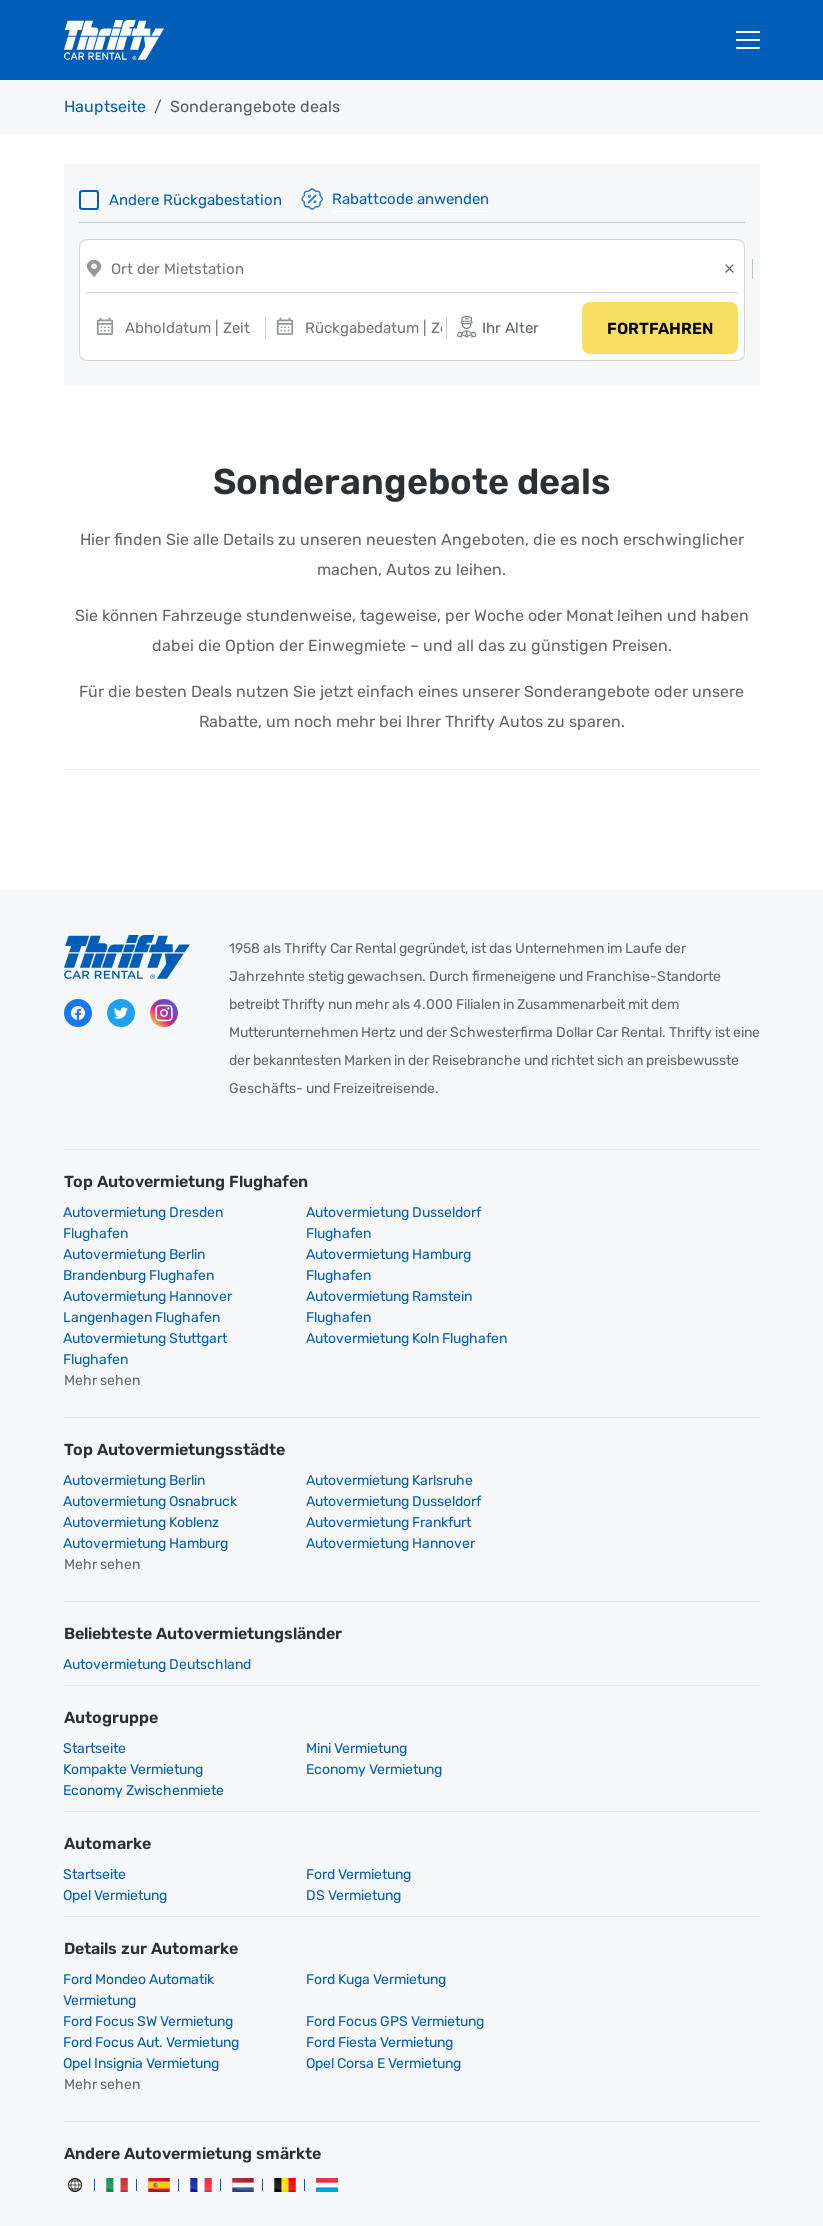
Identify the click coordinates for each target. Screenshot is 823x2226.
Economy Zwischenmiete (384, 1709)
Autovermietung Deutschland (158, 1604)
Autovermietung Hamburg (146, 1483)
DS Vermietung (111, 1814)
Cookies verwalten (396, 2197)
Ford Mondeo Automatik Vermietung (139, 1909)
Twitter (121, 1016)
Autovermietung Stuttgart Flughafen (146, 1310)
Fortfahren (659, 330)
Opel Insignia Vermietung (142, 1961)
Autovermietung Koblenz (382, 1462)
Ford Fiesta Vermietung (617, 1940)
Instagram (164, 1016)
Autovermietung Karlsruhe (387, 1441)
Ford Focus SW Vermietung (629, 1898)
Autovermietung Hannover (388, 1483)
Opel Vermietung (596, 1793)
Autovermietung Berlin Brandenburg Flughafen (619, 1226)
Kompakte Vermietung (614, 1688)
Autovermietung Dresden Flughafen (144, 1226)
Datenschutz (379, 2176)
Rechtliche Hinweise (506, 2176)
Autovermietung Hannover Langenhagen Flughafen (388, 1268)
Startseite (95, 1688)
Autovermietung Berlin (135, 1441)
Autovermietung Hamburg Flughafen (146, 1268)
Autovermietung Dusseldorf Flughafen (391, 1226)
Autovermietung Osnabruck (631, 1441)
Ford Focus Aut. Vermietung (392, 1940)
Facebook (78, 1016)
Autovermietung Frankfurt (626, 1462)
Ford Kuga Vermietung (374, 1898)
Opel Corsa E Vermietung (381, 1961)
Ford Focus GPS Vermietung (153, 1940)
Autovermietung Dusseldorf (151, 1462)
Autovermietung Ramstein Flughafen (627, 1268)
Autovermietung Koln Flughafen (404, 1299)
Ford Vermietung (356, 1793)
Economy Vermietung (132, 1709)
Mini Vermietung (354, 1688)
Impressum (627, 2176)
